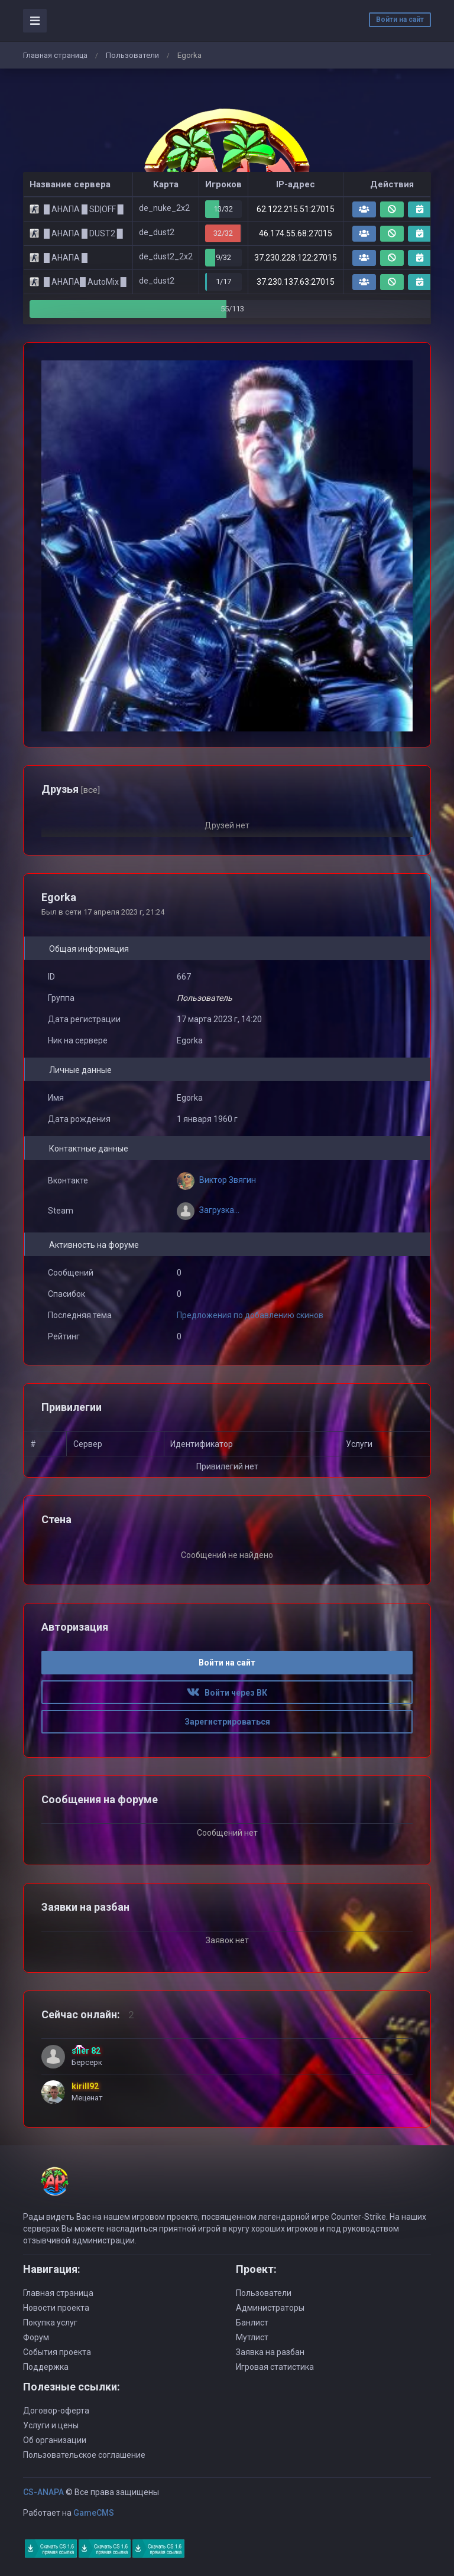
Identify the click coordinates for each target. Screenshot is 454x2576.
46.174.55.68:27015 (295, 233)
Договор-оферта (56, 2410)
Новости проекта (56, 2307)
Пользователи (132, 55)
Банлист (252, 2322)
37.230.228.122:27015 (295, 257)
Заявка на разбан (270, 2352)
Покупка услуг (50, 2322)
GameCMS (93, 2513)
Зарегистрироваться (227, 1721)
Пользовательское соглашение (84, 2455)
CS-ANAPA (43, 2492)
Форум (36, 2337)
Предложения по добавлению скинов (250, 1315)
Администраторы (270, 2307)
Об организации (54, 2440)
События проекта (57, 2352)
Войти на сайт (400, 19)
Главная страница (55, 55)
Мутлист (252, 2337)
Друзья (70, 789)
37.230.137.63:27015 (296, 282)
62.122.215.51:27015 (296, 209)
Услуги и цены (51, 2425)
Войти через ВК (227, 1692)
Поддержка (46, 2367)
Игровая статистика (275, 2367)
